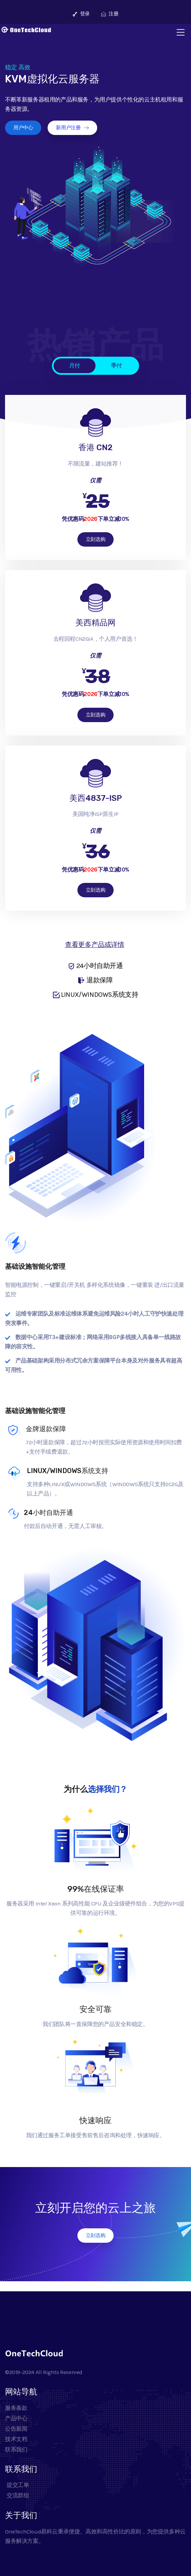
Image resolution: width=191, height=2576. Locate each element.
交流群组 (17, 2495)
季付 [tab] (116, 365)
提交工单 (17, 2485)
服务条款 (16, 2408)
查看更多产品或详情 (94, 945)
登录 (81, 14)
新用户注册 (72, 128)
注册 (109, 14)
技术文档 (16, 2439)
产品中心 (16, 2418)
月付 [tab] (74, 365)
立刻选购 (95, 539)
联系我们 (16, 2449)
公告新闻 (16, 2428)
